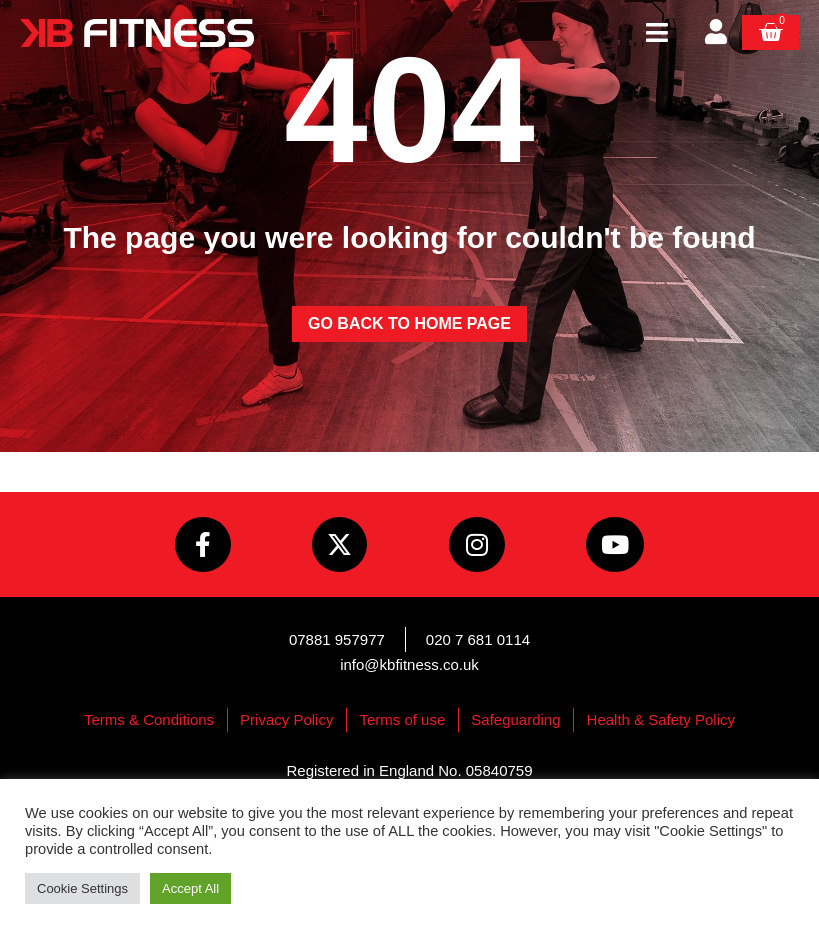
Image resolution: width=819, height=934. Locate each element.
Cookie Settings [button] (82, 888)
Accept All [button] (190, 888)
